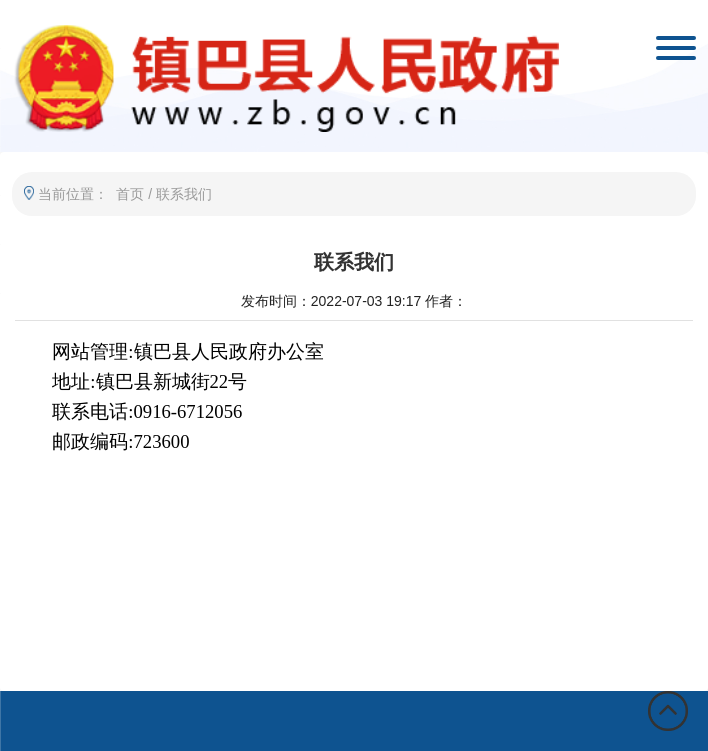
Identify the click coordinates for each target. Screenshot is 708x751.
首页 (130, 194)
